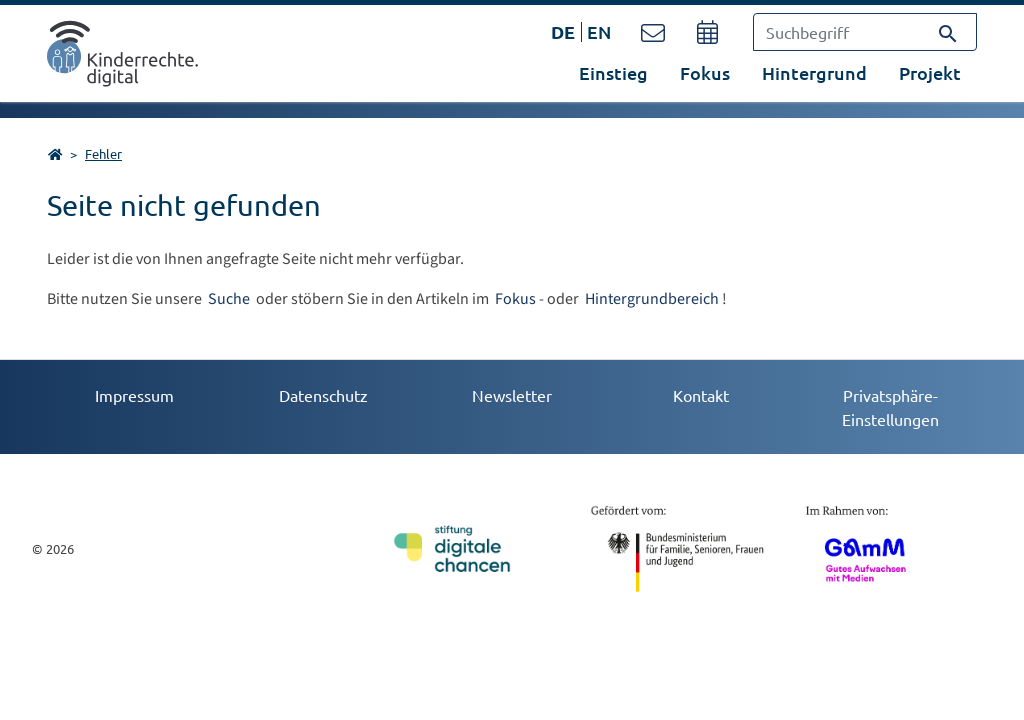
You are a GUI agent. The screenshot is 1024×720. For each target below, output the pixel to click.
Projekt (930, 72)
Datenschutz (323, 395)
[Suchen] (948, 32)
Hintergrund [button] (814, 72)
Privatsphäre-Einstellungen (890, 407)
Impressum (134, 395)
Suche (230, 299)
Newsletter (512, 395)
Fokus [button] (705, 72)
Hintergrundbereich (652, 299)
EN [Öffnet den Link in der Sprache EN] (599, 31)
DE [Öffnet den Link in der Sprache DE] (563, 31)
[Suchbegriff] (865, 32)
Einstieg (613, 72)
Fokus (515, 299)
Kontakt (701, 395)
